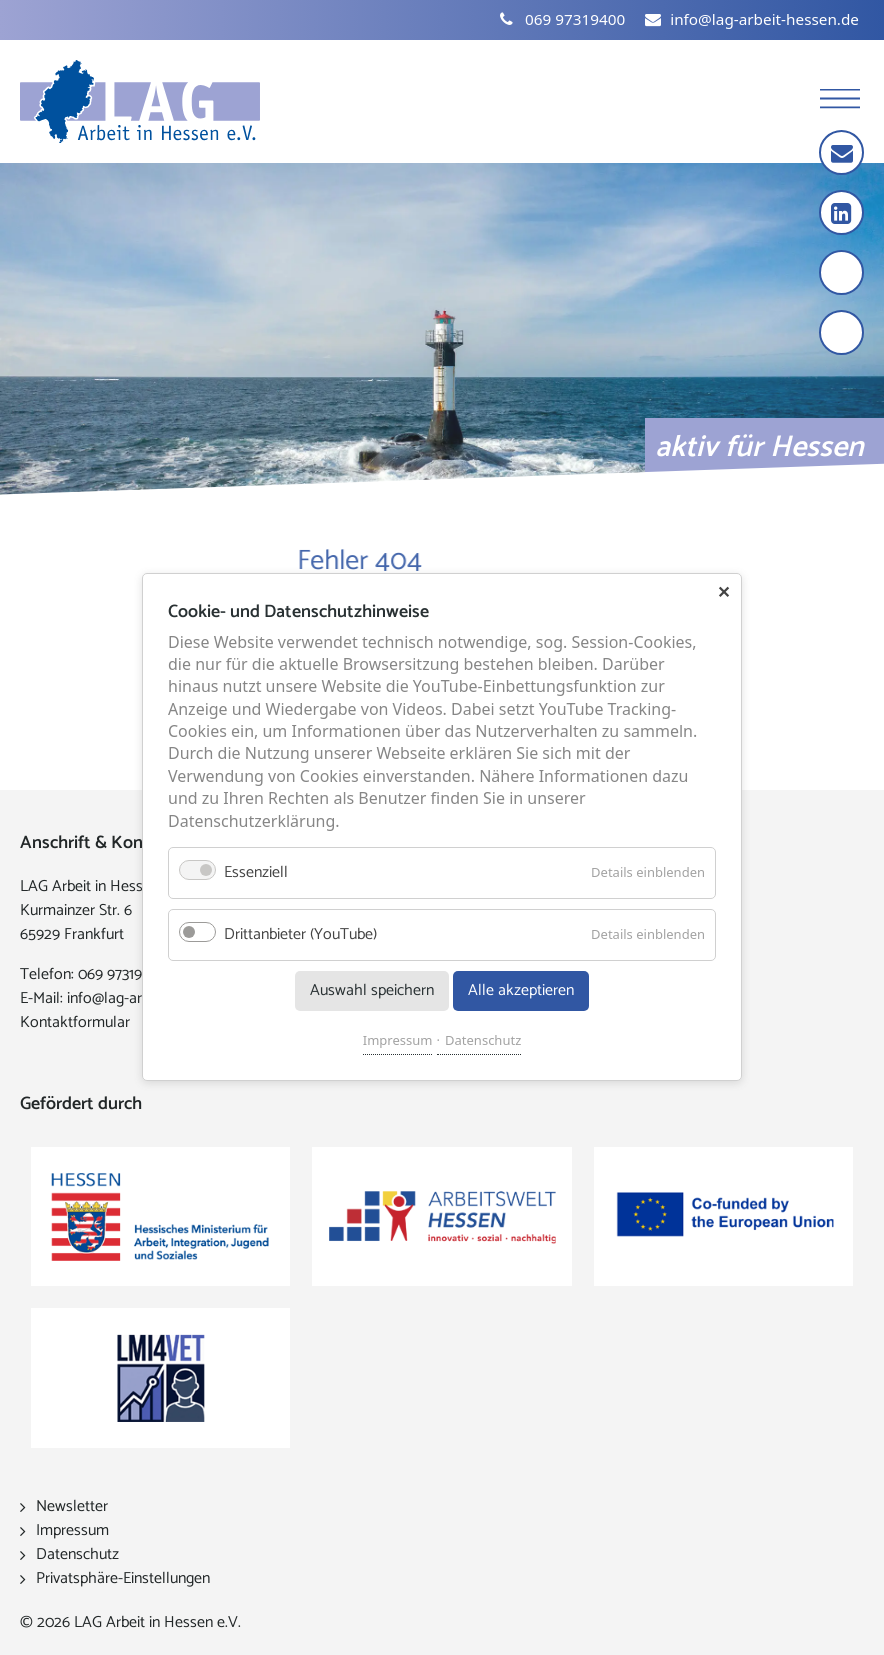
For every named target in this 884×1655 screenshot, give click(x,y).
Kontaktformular (75, 1022)
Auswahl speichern (372, 991)
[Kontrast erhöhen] (843, 334)
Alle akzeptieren (521, 991)
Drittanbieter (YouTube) (300, 935)
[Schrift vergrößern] (843, 274)
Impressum (398, 1041)
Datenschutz (483, 1041)
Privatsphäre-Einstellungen (123, 1578)
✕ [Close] (723, 592)
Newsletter (72, 1506)
